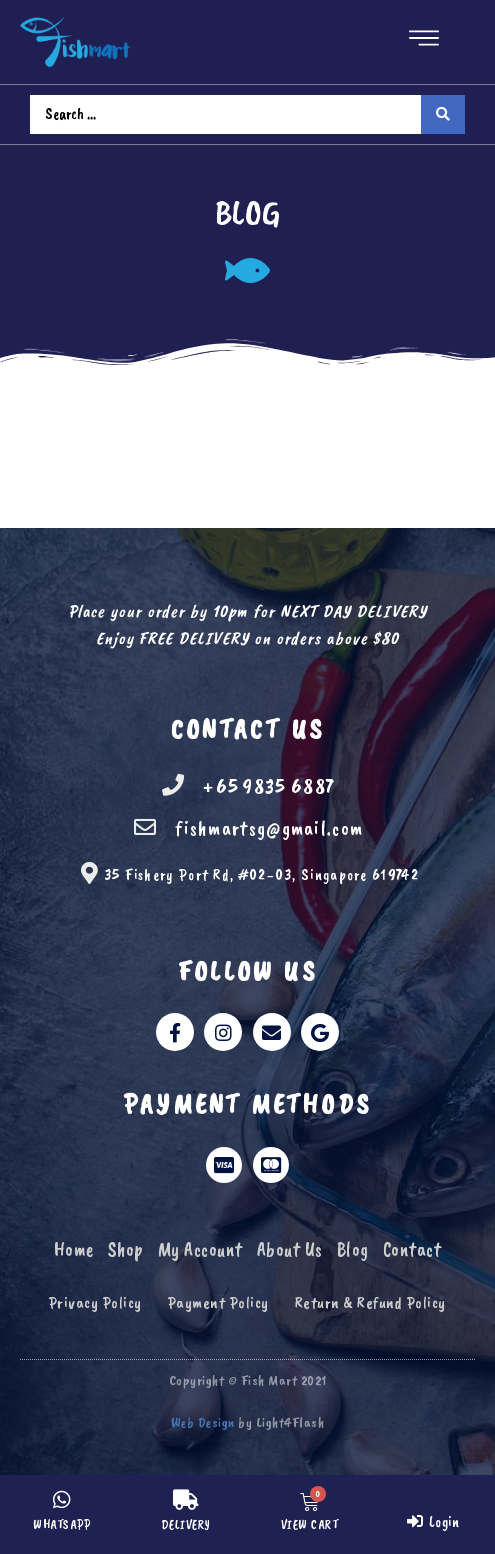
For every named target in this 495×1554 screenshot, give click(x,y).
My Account (200, 1249)
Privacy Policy (95, 1302)
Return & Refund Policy (370, 1302)
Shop (126, 1249)
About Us (290, 1249)
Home (74, 1249)
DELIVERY (186, 1525)
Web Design (203, 1422)
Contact (412, 1249)
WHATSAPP (61, 1525)
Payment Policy (218, 1302)
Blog (353, 1249)
